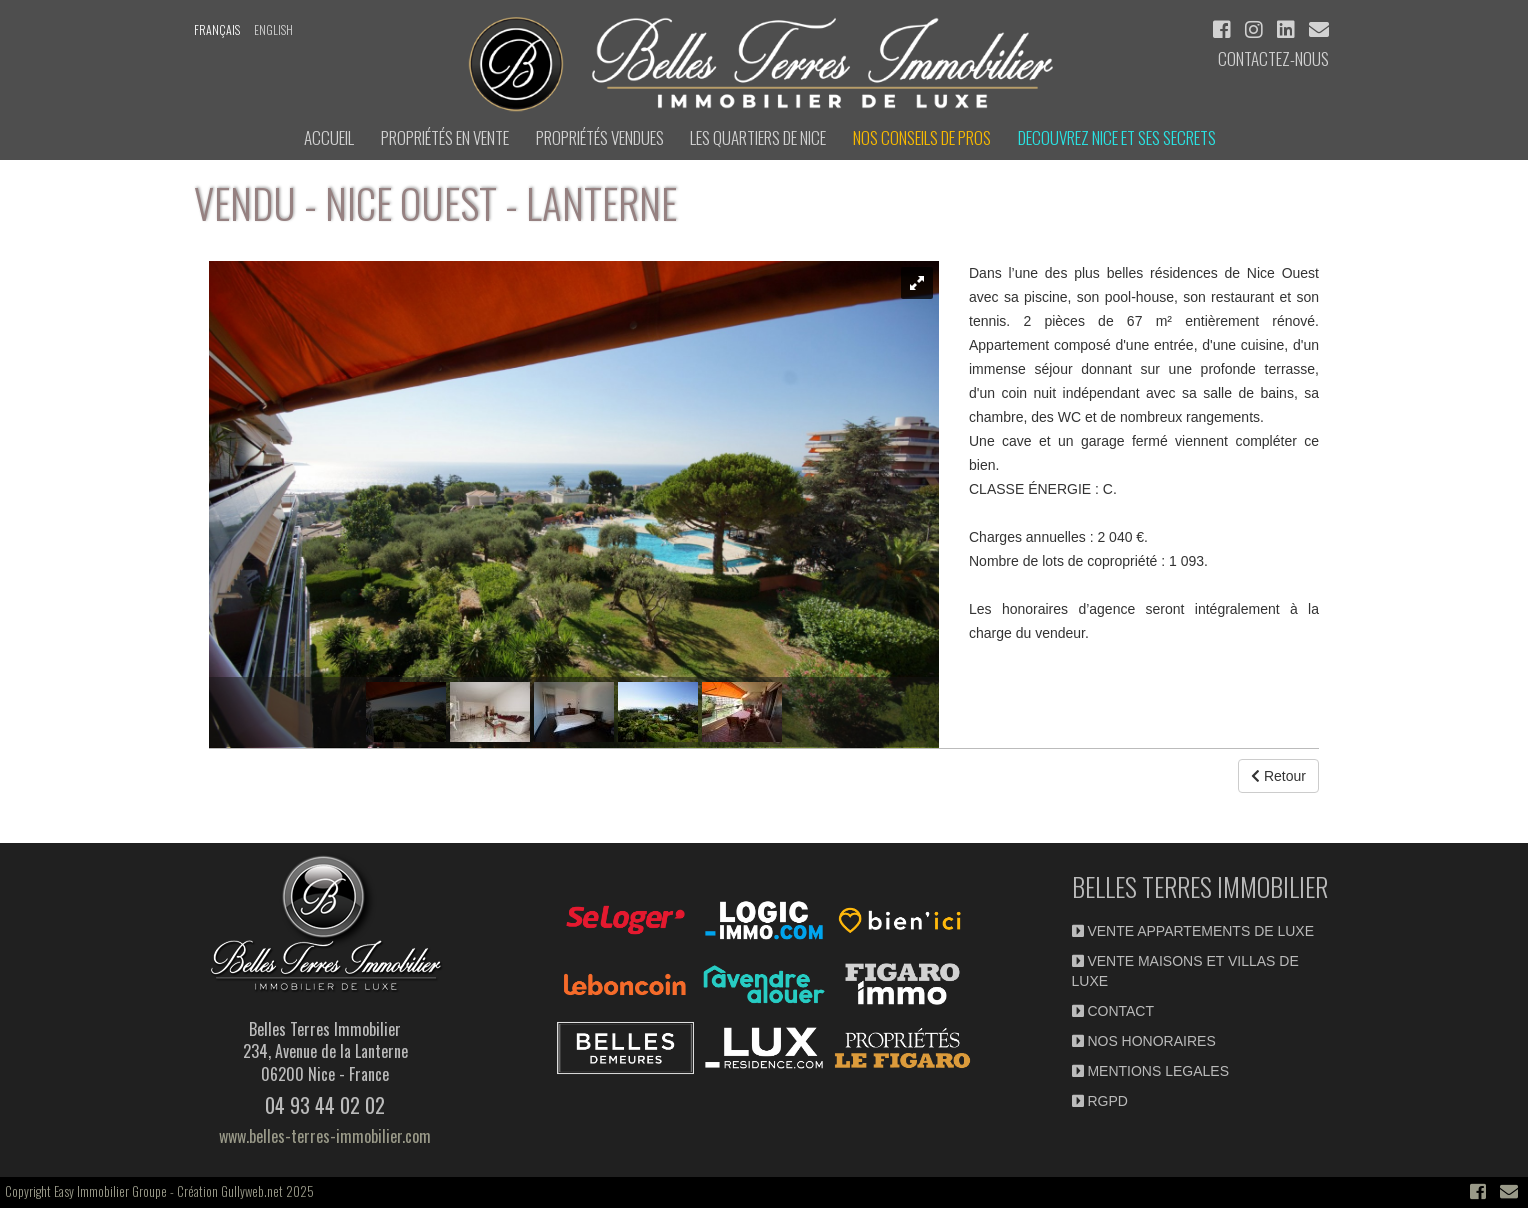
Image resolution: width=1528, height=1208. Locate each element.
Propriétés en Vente (445, 137)
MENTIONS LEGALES (1150, 1071)
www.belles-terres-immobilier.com (325, 1136)
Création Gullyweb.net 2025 (245, 1191)
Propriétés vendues (600, 137)
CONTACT (1113, 1011)
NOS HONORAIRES (1144, 1041)
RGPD (1100, 1101)
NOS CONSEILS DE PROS (922, 137)
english (273, 29)
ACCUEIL (329, 137)
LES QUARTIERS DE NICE (758, 137)
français (217, 29)
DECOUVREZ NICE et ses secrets (1117, 137)
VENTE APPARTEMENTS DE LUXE (1193, 931)
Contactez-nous (1273, 58)
